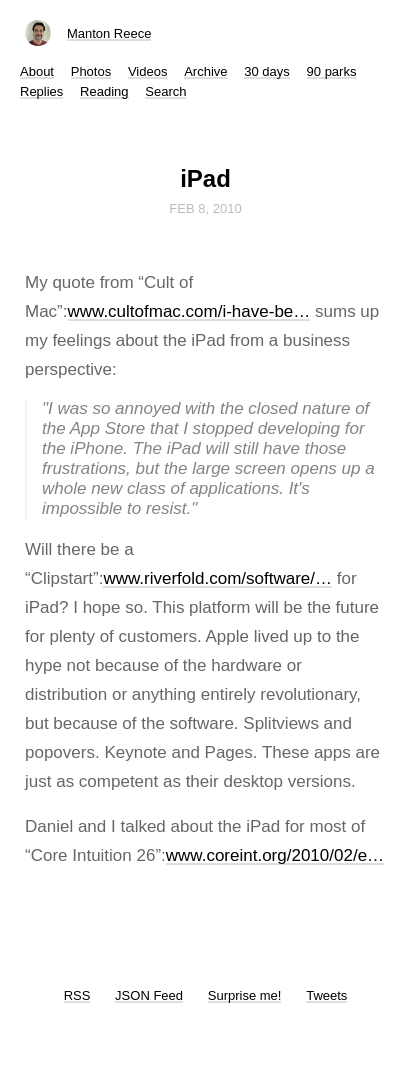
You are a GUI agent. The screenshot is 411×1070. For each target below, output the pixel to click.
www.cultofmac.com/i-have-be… (189, 311)
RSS (77, 995)
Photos (91, 71)
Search (165, 91)
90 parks (332, 71)
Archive (205, 71)
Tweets (326, 995)
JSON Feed (149, 995)
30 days (267, 71)
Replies (41, 91)
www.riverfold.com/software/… (217, 578)
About (37, 71)
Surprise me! (245, 995)
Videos (148, 71)
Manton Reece (109, 33)
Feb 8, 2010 (205, 208)
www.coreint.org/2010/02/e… (275, 855)
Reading (104, 91)
